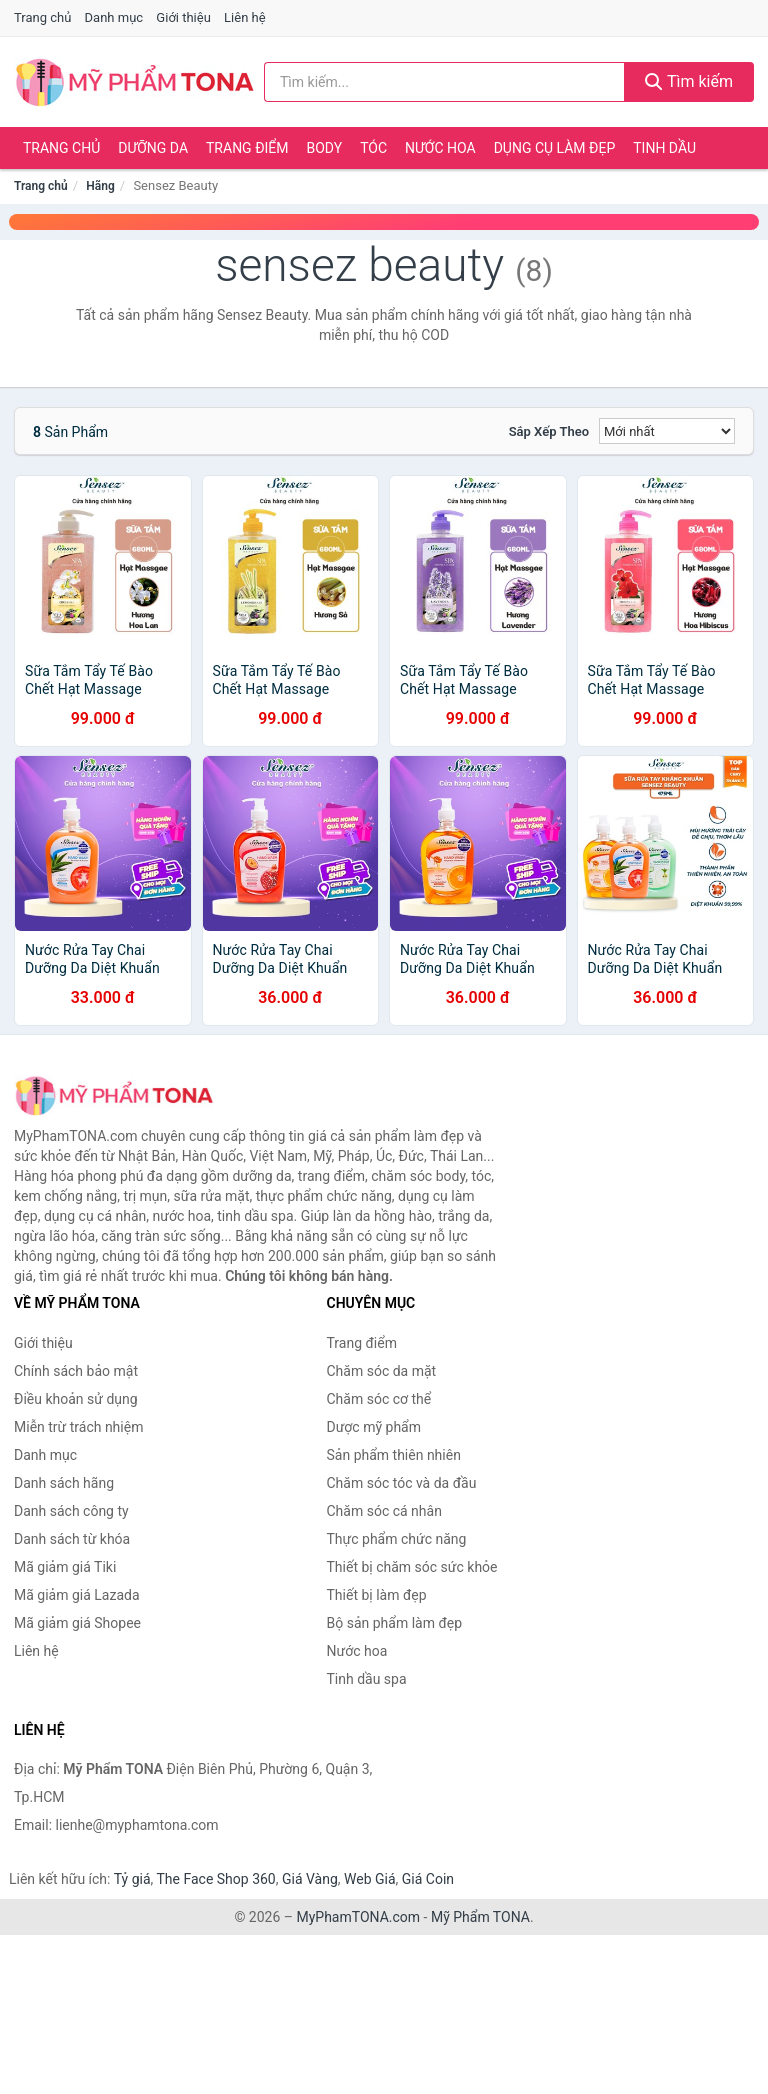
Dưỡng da (153, 148)
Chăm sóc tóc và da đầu (402, 1483)
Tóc (373, 148)
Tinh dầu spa (367, 1679)
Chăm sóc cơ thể (379, 1399)
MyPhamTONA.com (358, 1917)
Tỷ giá (132, 1879)
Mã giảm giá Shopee (77, 1623)
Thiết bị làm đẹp (377, 1595)
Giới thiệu (183, 17)
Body (325, 148)
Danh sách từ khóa (72, 1539)
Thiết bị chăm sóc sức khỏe (412, 1567)
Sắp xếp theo (549, 431)
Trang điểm (247, 148)
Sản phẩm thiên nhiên (394, 1455)
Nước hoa (440, 148)
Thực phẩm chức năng (397, 1539)
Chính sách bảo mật (76, 1371)
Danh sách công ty (71, 1511)
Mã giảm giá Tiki (65, 1567)
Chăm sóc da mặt (382, 1371)
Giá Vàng (310, 1879)
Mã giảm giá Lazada (77, 1595)
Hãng (100, 186)
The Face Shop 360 (215, 1879)
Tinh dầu (664, 148)
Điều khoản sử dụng (76, 1399)
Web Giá (370, 1879)
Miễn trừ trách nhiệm (78, 1427)
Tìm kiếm (689, 81)
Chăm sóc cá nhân (384, 1511)
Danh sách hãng (64, 1483)
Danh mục (114, 17)
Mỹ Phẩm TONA (480, 1917)
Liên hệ (245, 17)
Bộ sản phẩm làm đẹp (395, 1623)
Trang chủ (42, 17)
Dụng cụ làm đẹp (555, 148)
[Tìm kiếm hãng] (444, 82)
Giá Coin (428, 1879)
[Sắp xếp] (667, 431)
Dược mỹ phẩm (374, 1427)
